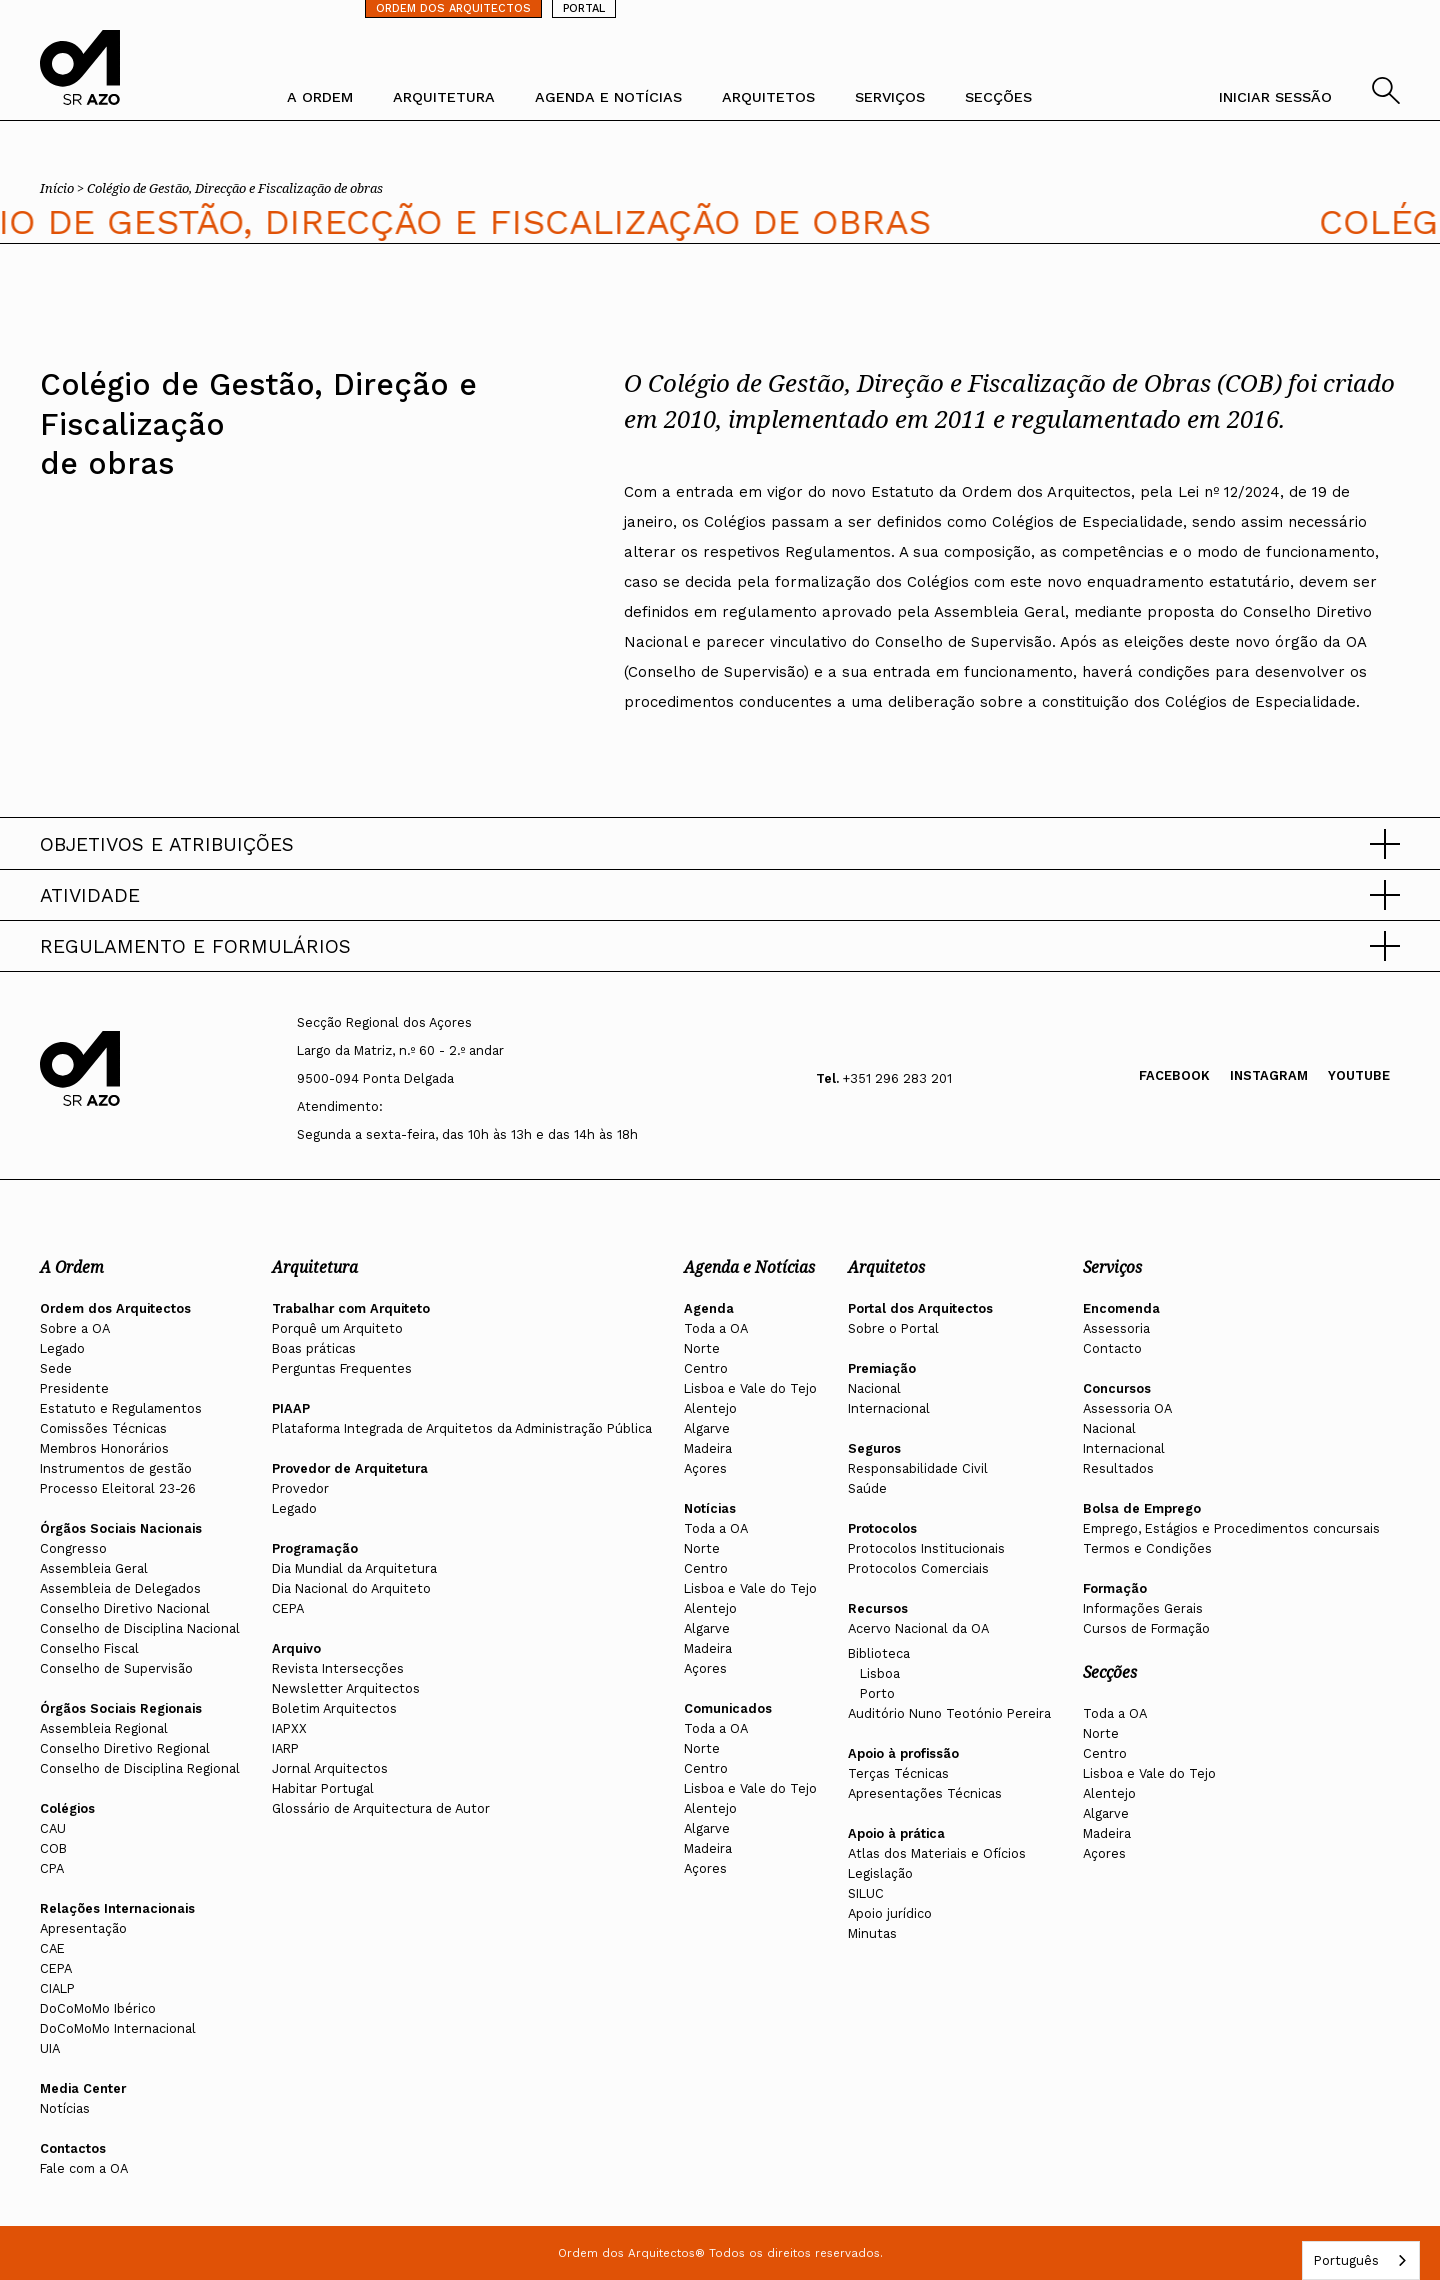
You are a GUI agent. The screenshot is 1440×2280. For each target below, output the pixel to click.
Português (1346, 2260)
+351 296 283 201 (897, 1078)
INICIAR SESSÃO (1275, 97)
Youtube (1359, 1075)
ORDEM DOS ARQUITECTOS (453, 8)
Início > (63, 188)
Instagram (1269, 1075)
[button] (720, 844)
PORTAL (584, 8)
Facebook (1174, 1075)
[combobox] (1361, 2260)
